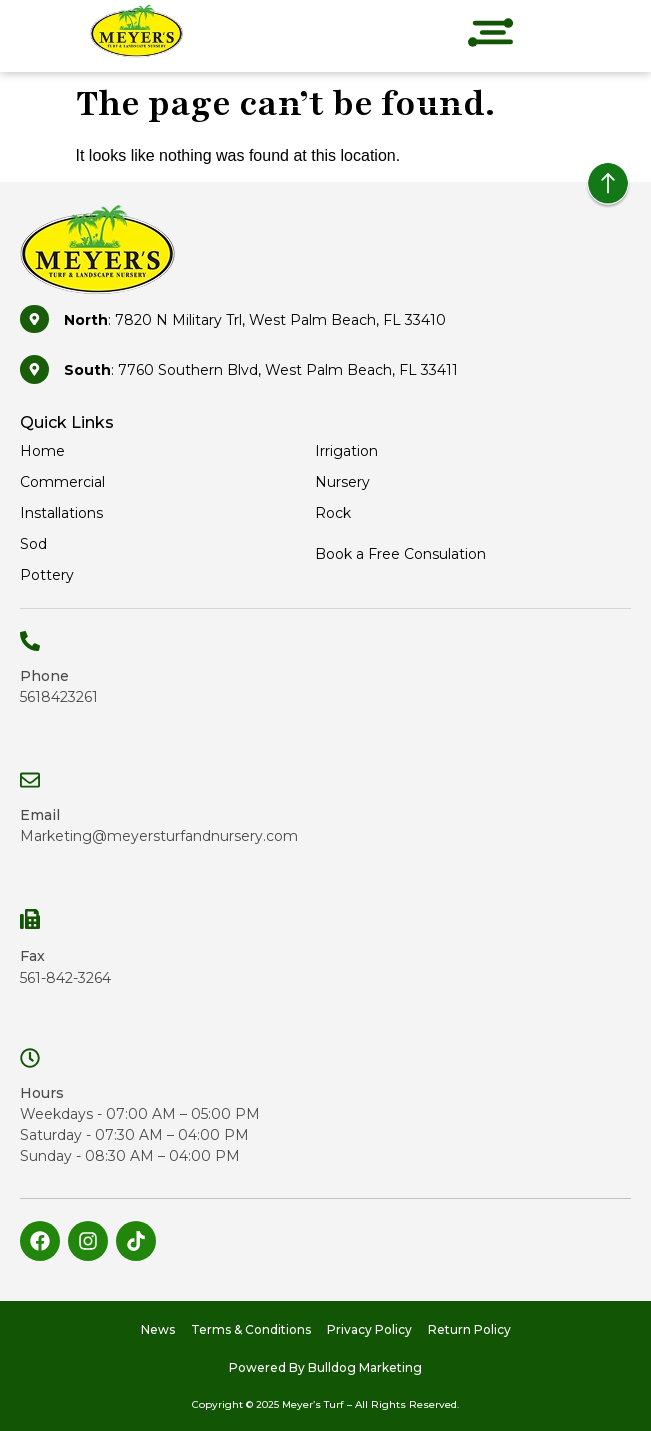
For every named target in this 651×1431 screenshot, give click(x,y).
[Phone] (30, 641)
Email (40, 815)
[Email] (30, 780)
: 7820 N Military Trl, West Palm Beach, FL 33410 (255, 320)
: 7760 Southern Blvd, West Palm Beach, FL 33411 (261, 370)
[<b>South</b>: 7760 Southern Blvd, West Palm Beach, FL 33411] (34, 369)
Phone (44, 676)
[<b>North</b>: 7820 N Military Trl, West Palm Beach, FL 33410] (34, 319)
